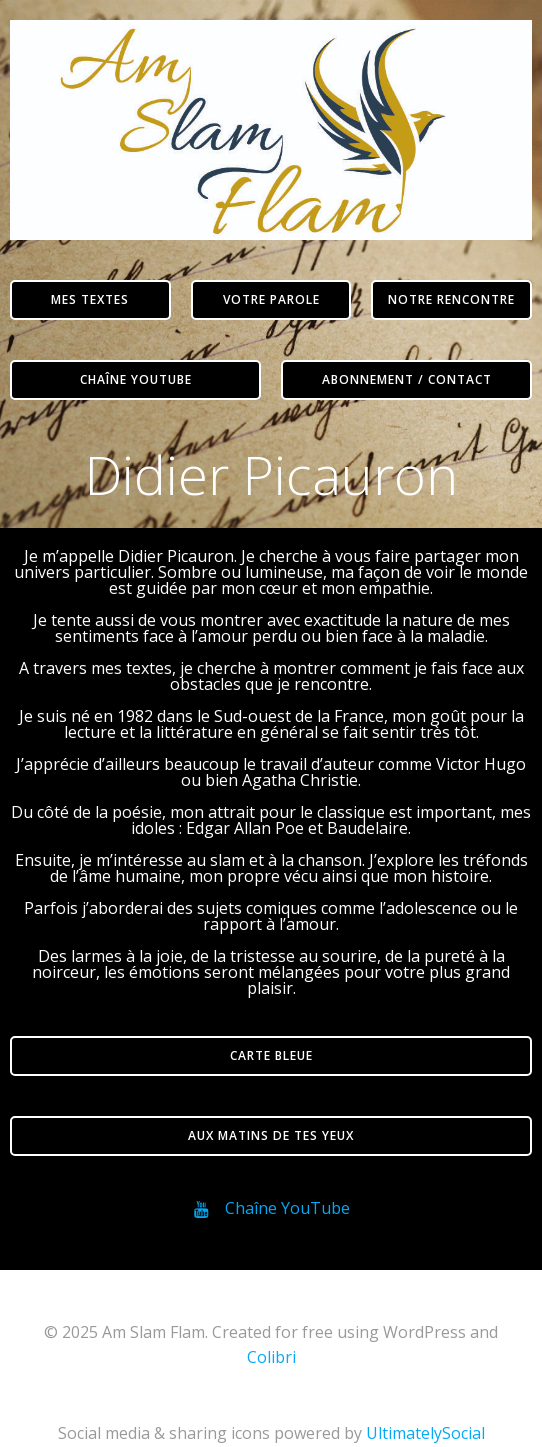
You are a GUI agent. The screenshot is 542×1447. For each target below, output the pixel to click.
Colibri (271, 1357)
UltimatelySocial (425, 1433)
